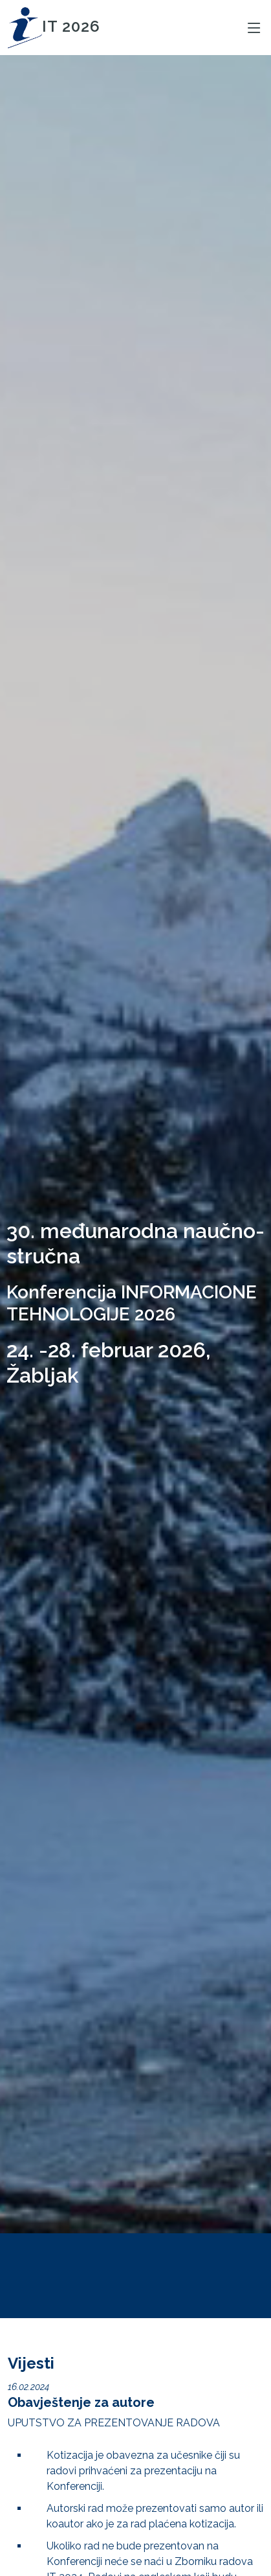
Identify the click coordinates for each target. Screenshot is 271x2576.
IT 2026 (54, 26)
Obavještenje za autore (81, 2402)
